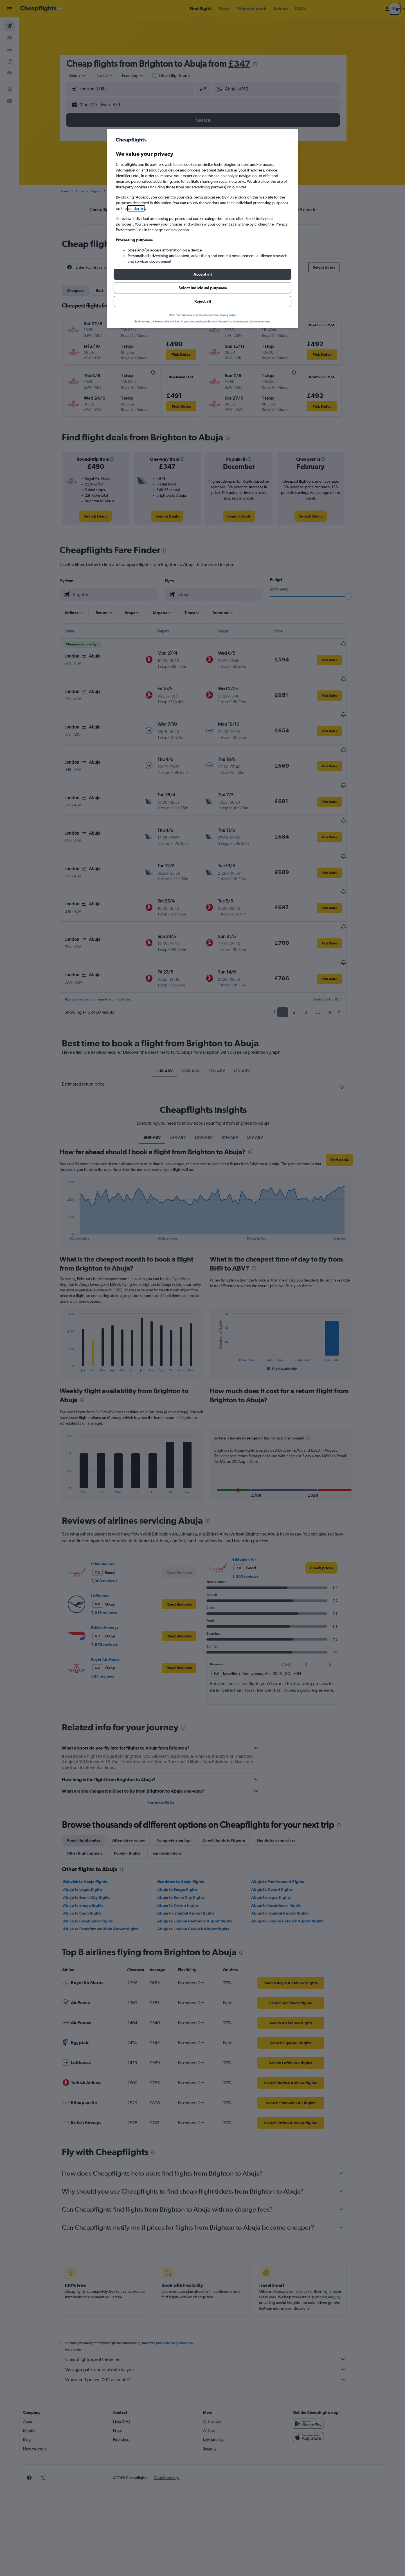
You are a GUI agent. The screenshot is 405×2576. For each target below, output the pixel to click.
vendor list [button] (136, 208)
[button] (202, 274)
